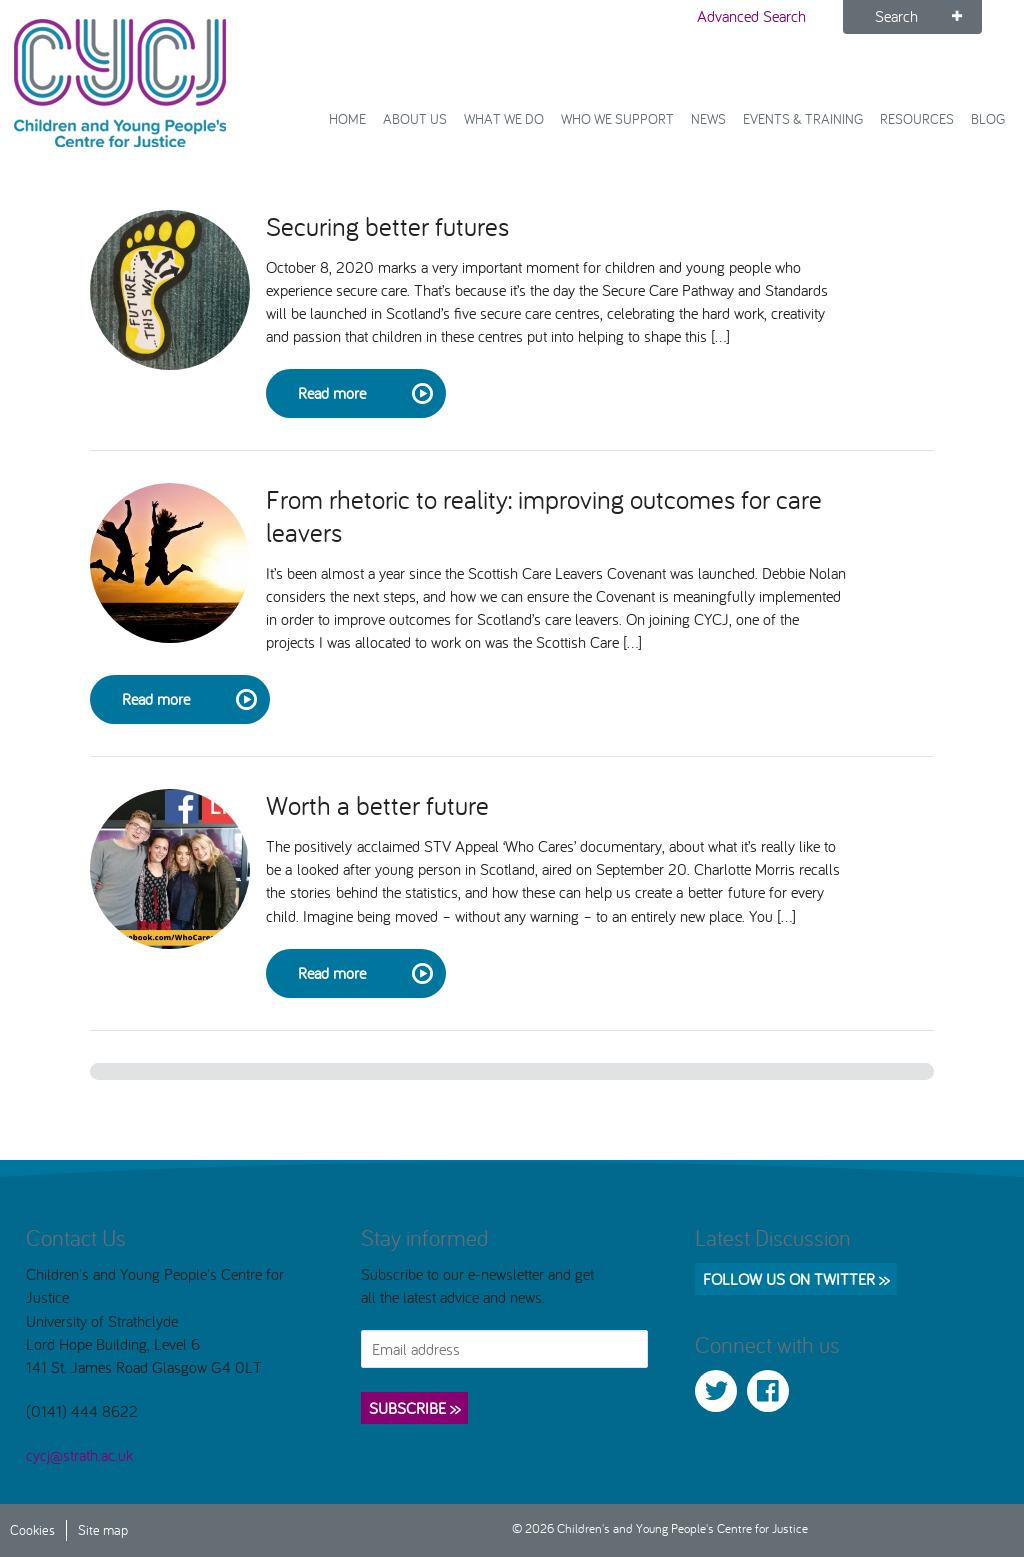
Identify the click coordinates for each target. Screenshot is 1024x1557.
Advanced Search (751, 16)
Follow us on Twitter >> (796, 1279)
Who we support (617, 118)
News (708, 118)
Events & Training (803, 118)
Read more (364, 394)
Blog (988, 118)
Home (347, 118)
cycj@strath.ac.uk (79, 1455)
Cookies (32, 1529)
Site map (103, 1529)
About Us (415, 118)
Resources (917, 118)
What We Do (504, 118)
